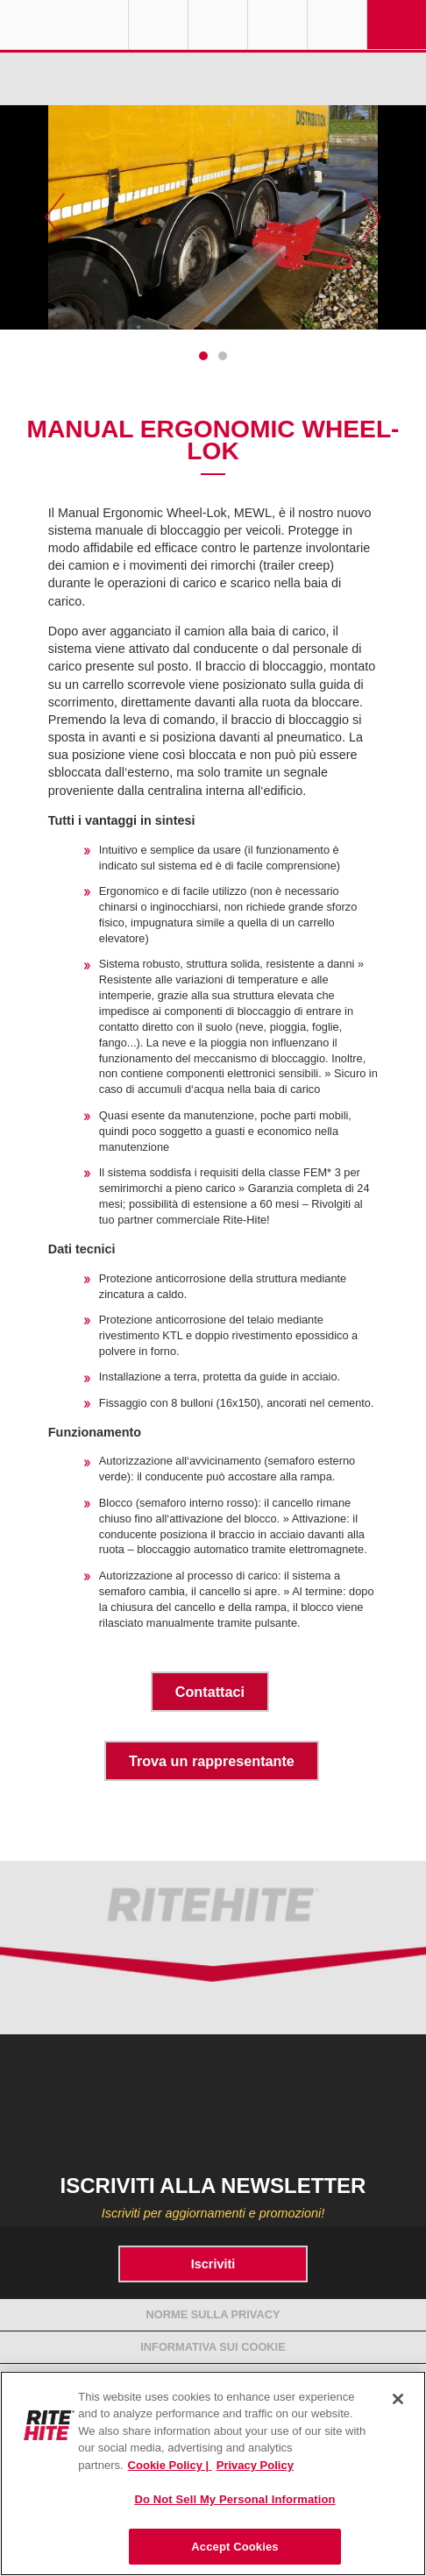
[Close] (398, 2399)
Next (371, 217)
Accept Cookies (234, 2546)
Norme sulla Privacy (213, 2314)
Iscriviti (213, 2264)
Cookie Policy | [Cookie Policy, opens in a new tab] (170, 2465)
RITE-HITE (64, 24)
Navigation (396, 24)
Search (337, 24)
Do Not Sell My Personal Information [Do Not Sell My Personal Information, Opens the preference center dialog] (234, 2499)
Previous (55, 217)
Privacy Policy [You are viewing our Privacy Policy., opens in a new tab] (255, 2465)
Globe (158, 24)
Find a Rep (217, 24)
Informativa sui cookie (212, 2346)
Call (277, 24)
